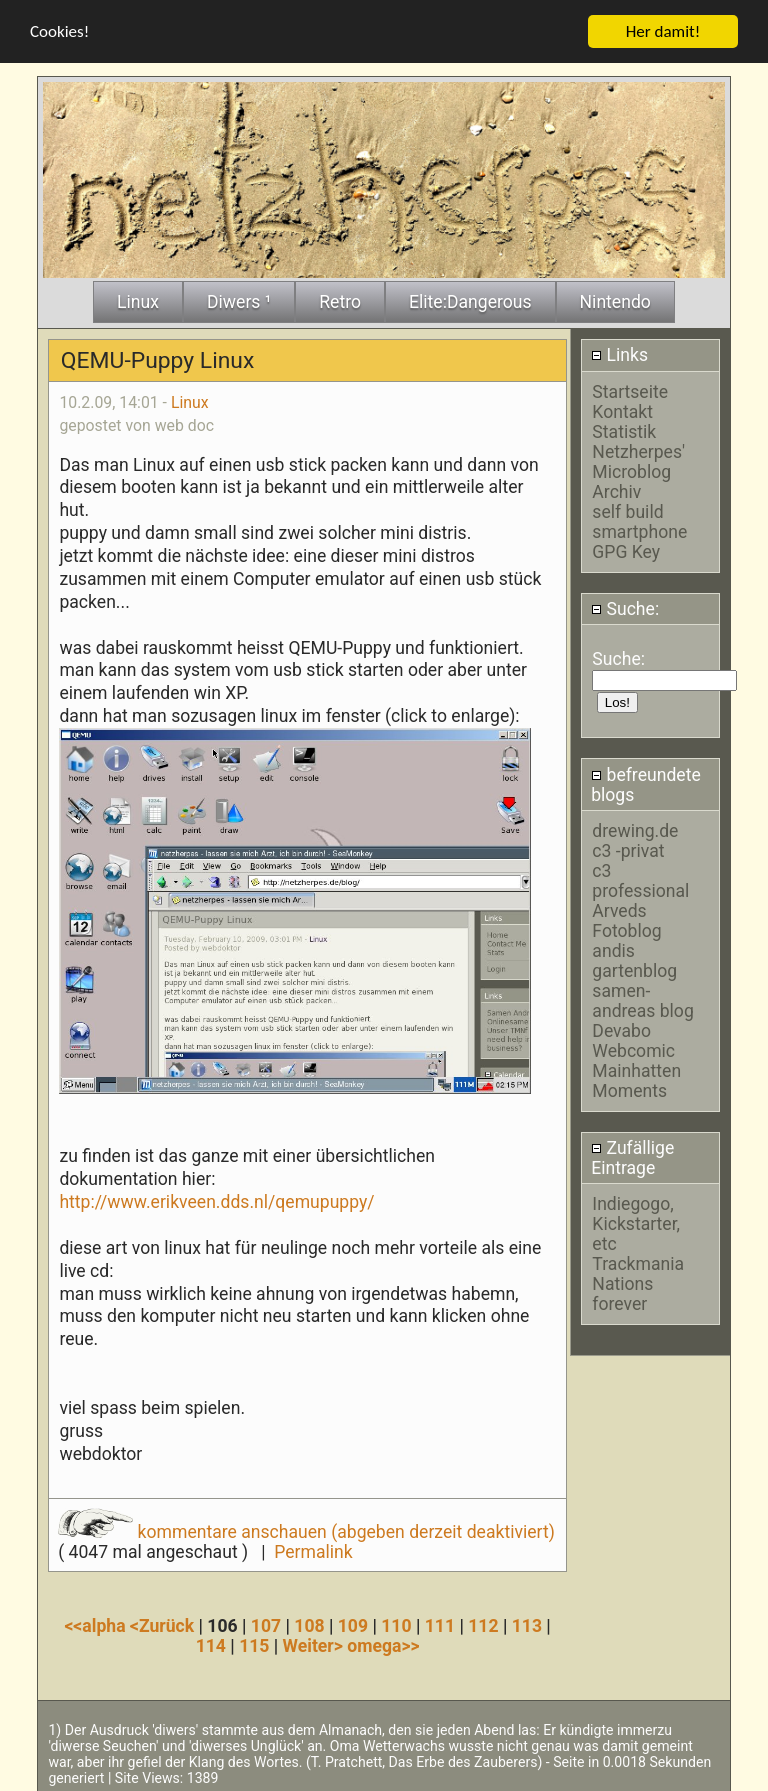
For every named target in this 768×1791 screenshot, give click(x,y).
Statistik (624, 430)
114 (211, 1644)
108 (309, 1624)
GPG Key (626, 550)
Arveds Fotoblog (626, 919)
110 (396, 1624)
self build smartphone (639, 520)
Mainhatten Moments (636, 1079)
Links (619, 353)
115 (254, 1644)
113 (527, 1624)
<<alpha (97, 1624)
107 (266, 1624)
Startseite (630, 390)
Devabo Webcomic (633, 1039)
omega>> (383, 1644)
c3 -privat (628, 849)
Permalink (313, 1550)
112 (483, 1624)
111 (440, 1624)
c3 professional (640, 879)
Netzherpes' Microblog (638, 460)
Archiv (616, 490)
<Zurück (164, 1624)
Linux (190, 400)
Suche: (625, 607)
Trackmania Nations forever (638, 1282)
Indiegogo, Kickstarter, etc (636, 1222)
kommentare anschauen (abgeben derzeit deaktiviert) (306, 1530)
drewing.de (635, 829)
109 (353, 1624)
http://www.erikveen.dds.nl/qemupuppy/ (216, 1200)
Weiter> (315, 1644)
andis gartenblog (634, 959)
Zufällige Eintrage (632, 1156)
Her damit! (663, 29)
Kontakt (622, 410)
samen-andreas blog (642, 999)
